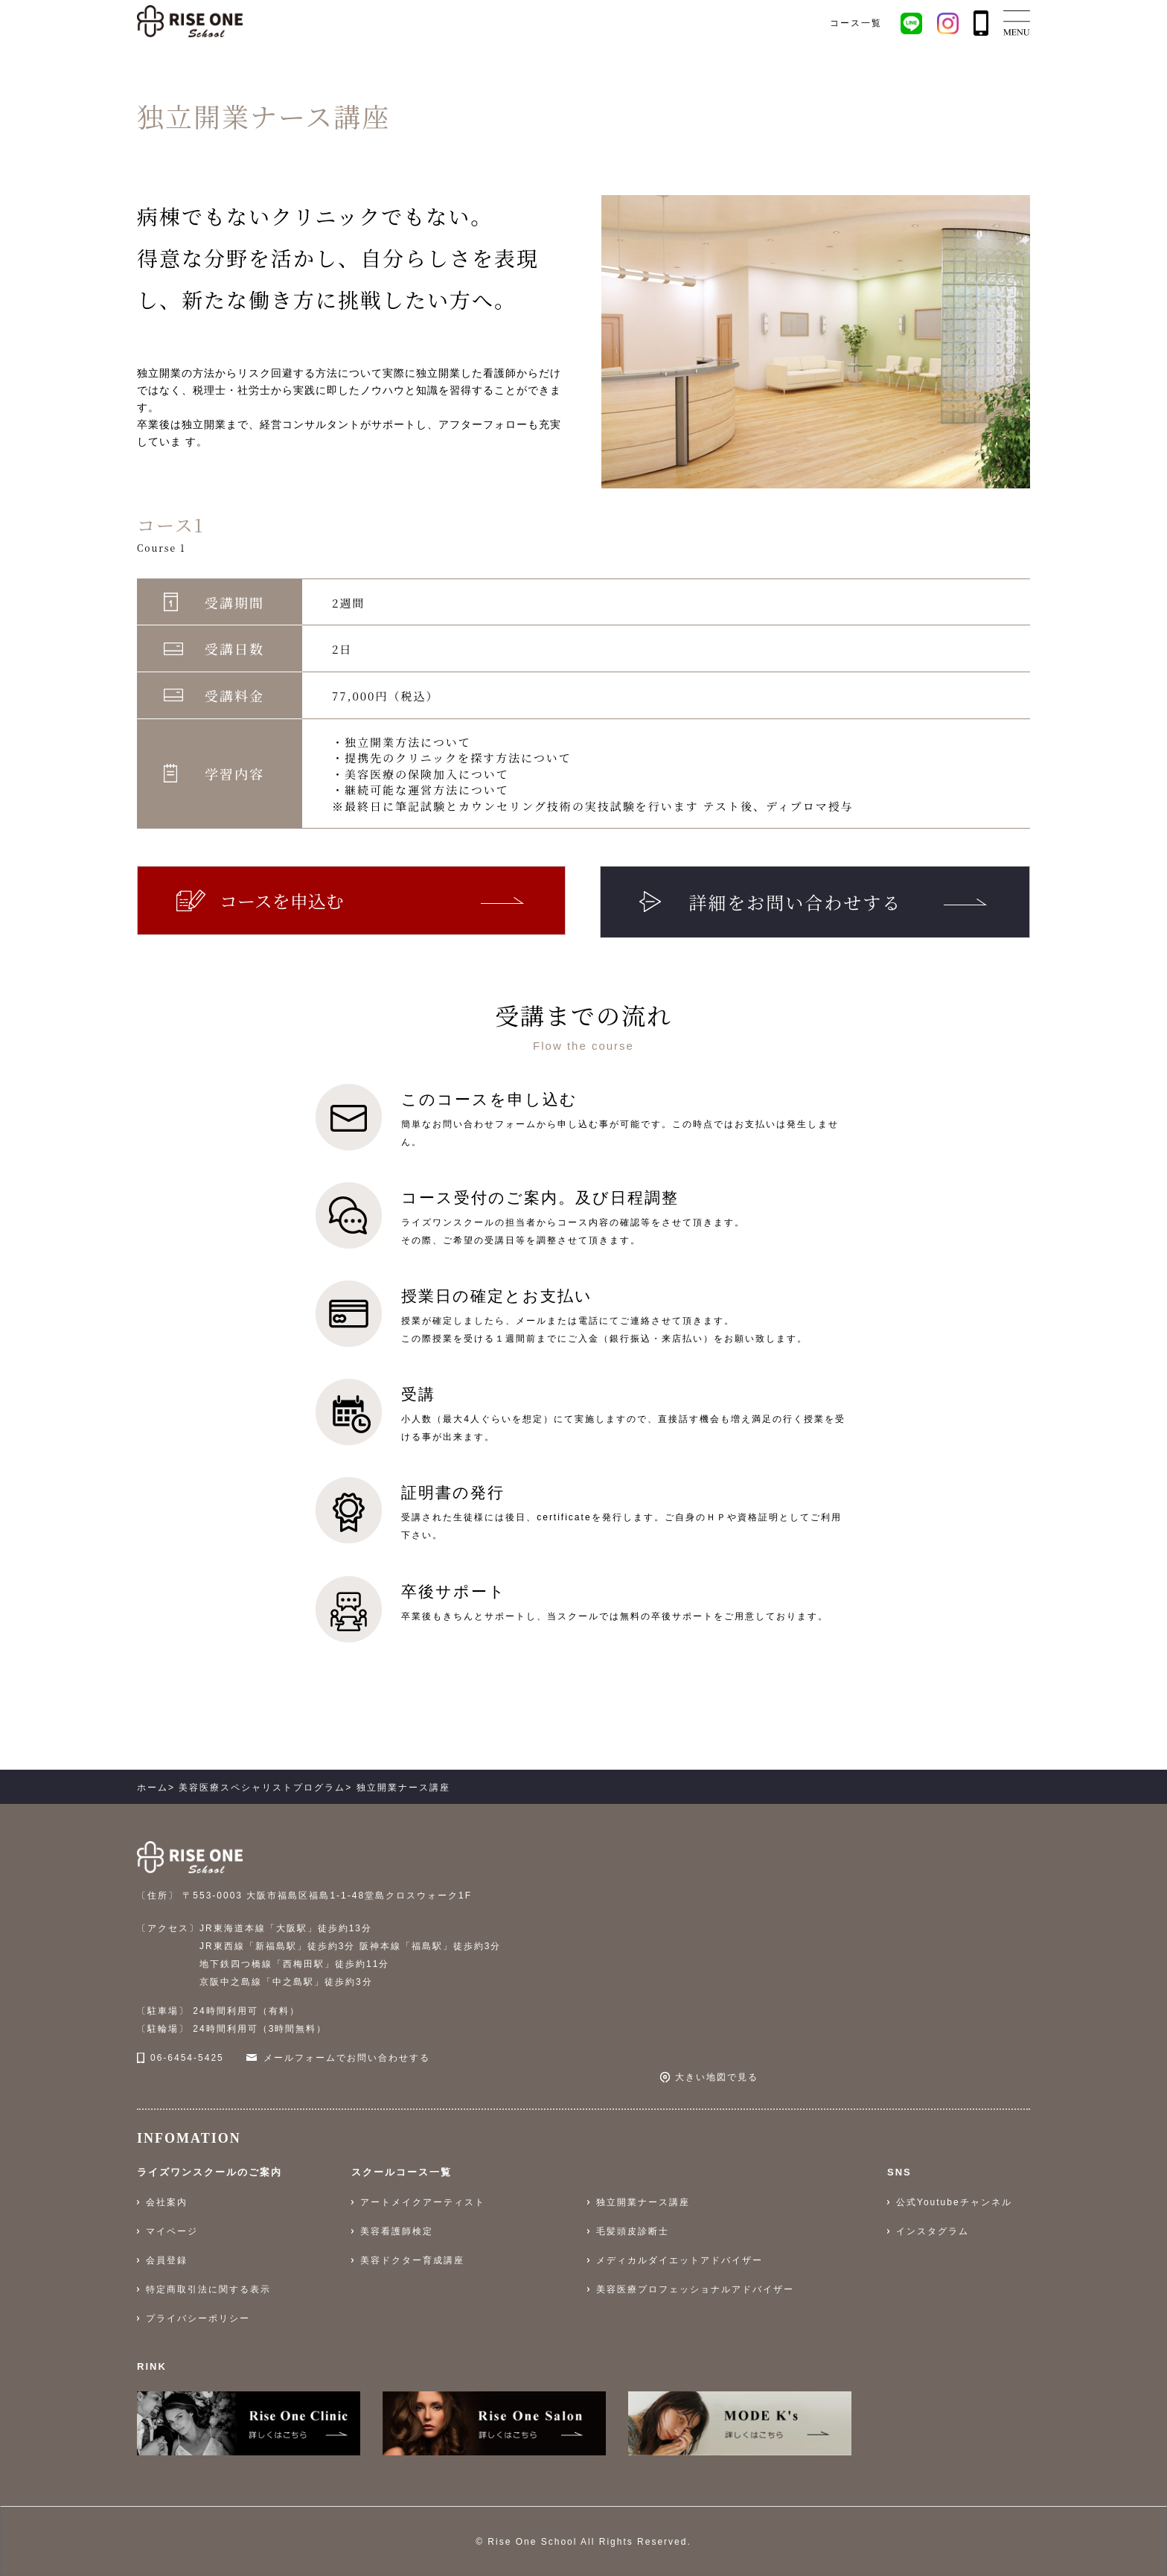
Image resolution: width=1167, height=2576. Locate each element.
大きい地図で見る (716, 2077)
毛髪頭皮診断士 (632, 2231)
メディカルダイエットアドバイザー (679, 2260)
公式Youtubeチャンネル (954, 2202)
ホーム (152, 1787)
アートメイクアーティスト (422, 2202)
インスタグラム (932, 2231)
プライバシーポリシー (198, 2318)
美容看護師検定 (396, 2231)
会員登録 (167, 2260)
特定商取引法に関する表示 (208, 2289)
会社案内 (167, 2202)
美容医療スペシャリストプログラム (262, 1787)
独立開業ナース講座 (643, 2202)
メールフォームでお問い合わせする (346, 2058)
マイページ (172, 2231)
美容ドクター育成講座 (412, 2260)
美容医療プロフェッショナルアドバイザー (695, 2289)
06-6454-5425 (187, 2058)
